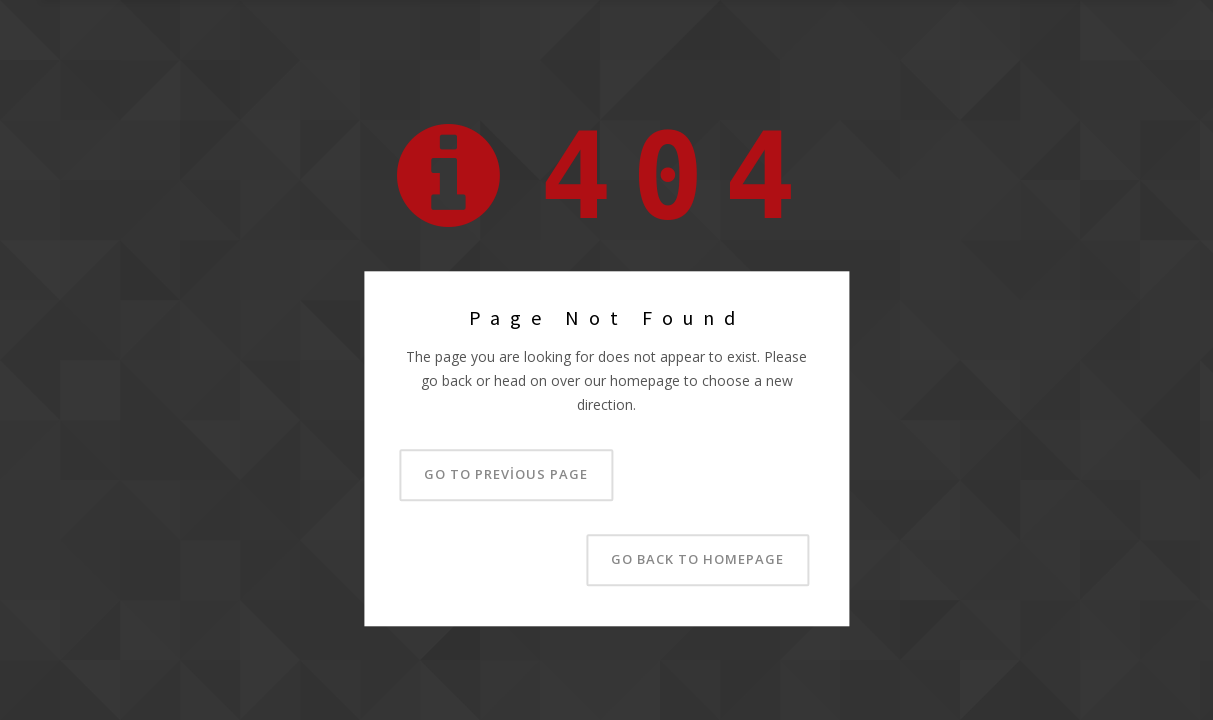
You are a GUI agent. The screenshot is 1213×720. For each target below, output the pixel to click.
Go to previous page (506, 475)
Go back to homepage (697, 560)
